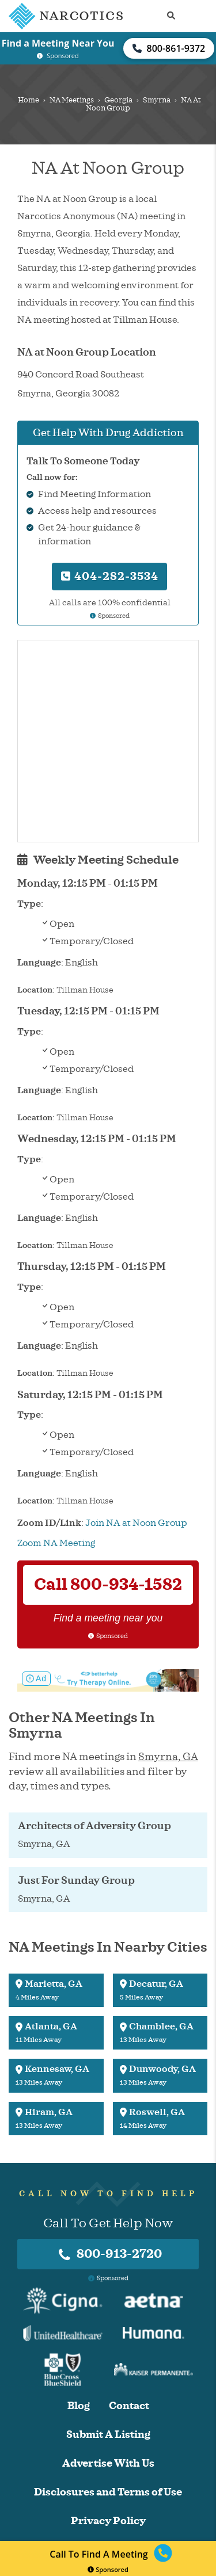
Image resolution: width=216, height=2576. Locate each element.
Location (34, 990)
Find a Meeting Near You (58, 43)
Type (29, 904)
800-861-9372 (168, 48)
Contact (129, 2406)
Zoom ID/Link (49, 1523)
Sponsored (108, 2569)
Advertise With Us (108, 2463)
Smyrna (156, 100)
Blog (78, 2406)
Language (39, 962)
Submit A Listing (108, 2434)
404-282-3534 (109, 576)
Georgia (118, 100)
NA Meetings (72, 100)
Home (28, 100)
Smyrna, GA (168, 1756)
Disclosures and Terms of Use (108, 2492)
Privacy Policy (108, 2521)
